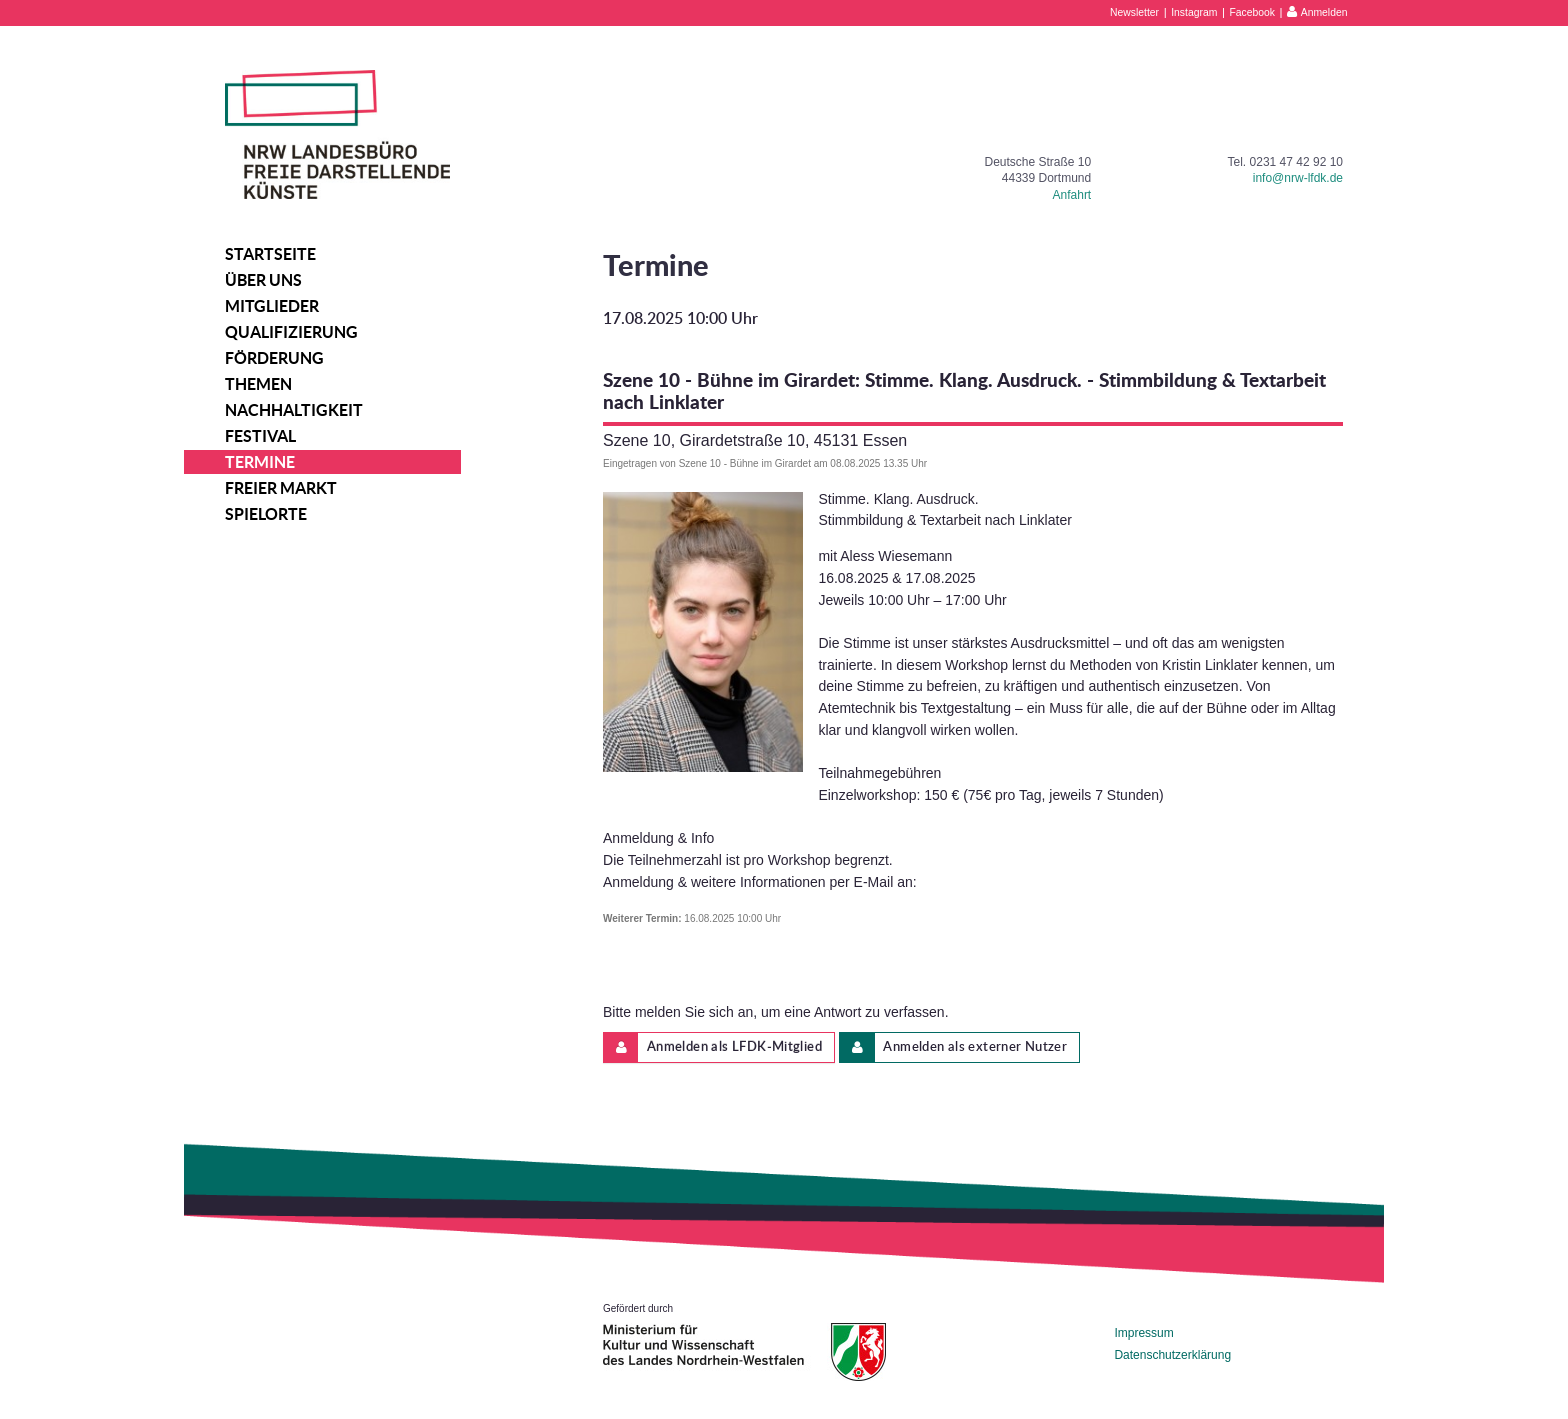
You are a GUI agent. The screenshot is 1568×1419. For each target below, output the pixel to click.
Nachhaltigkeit (294, 410)
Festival (260, 436)
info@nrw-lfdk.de (1298, 178)
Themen (258, 384)
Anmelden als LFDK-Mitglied (713, 1047)
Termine (260, 462)
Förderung (274, 358)
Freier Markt (281, 488)
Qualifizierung (291, 332)
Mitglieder (272, 306)
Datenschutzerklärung (1172, 1355)
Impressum (1143, 1333)
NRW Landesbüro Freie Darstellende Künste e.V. (337, 134)
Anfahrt (1072, 195)
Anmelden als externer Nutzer (953, 1047)
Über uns (263, 280)
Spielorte (266, 514)
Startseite (270, 254)
